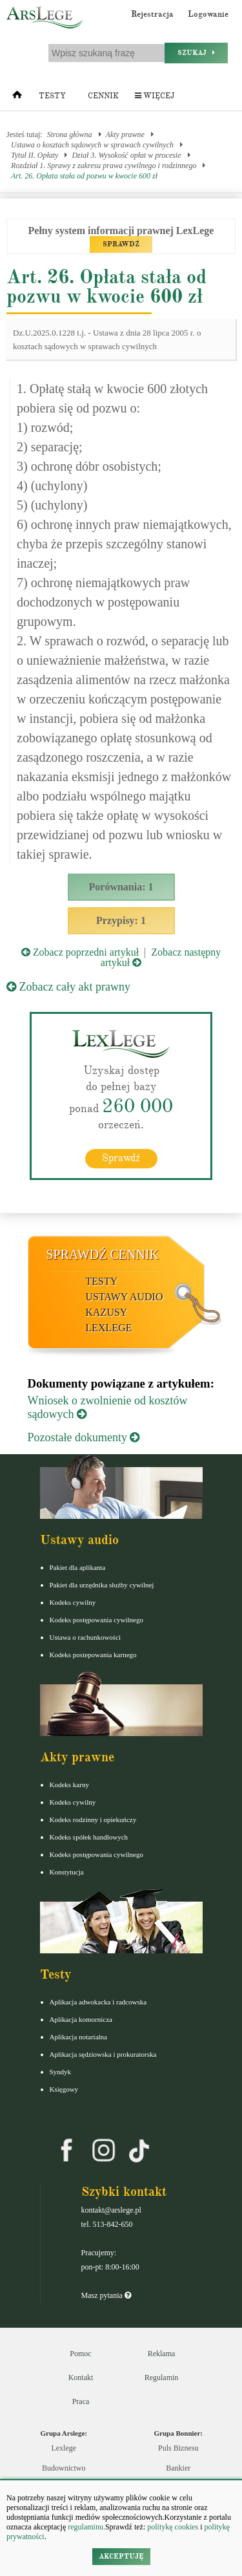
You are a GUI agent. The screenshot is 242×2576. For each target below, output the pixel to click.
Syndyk (61, 2072)
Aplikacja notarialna (79, 2037)
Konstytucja (67, 1872)
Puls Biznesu (178, 2448)
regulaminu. (85, 2526)
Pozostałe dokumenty (84, 1437)
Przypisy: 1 (121, 920)
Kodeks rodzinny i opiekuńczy (93, 1819)
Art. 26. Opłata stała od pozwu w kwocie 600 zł (84, 175)
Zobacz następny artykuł (161, 957)
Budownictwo (63, 2468)
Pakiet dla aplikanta (78, 1567)
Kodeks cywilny (73, 1602)
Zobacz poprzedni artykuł (80, 952)
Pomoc (80, 2353)
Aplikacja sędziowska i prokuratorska (103, 2054)
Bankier (178, 2468)
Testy (52, 96)
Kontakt (81, 2377)
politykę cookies (172, 2526)
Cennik (103, 96)
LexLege (109, 1327)
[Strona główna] (17, 97)
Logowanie (208, 14)
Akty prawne (125, 134)
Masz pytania (106, 2295)
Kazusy (107, 1312)
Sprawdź (121, 1158)
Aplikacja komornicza (81, 2019)
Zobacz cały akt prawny (68, 986)
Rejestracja (152, 14)
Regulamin (162, 2377)
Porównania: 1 (121, 886)
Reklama (162, 2353)
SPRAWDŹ (121, 244)
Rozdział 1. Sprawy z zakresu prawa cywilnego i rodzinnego (103, 165)
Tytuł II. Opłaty (34, 155)
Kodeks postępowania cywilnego (96, 1620)
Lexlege (63, 2448)
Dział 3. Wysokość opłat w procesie (126, 155)
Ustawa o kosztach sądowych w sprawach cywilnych (92, 144)
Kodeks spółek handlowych (89, 1837)
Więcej (154, 96)
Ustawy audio (124, 1296)
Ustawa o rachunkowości (85, 1637)
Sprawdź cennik (102, 1254)
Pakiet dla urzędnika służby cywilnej (102, 1585)
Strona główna (69, 134)
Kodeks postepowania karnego (93, 1654)
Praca (81, 2401)
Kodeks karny (69, 1784)
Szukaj (196, 52)
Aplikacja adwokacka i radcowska (98, 2002)
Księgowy (64, 2089)
